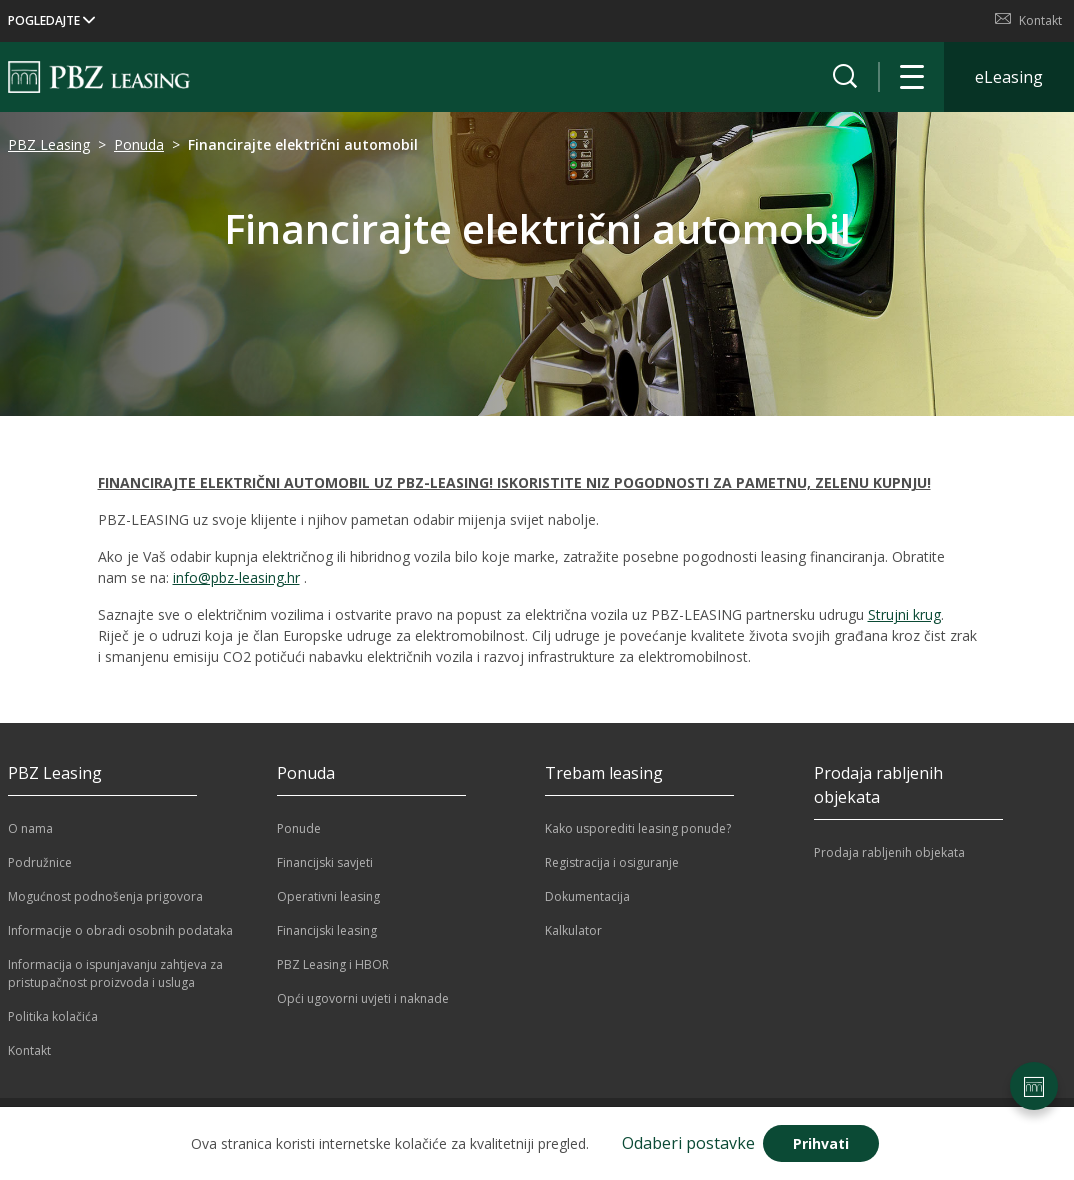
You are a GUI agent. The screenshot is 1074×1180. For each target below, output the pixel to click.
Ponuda (139, 144)
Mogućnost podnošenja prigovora (105, 896)
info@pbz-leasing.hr (236, 577)
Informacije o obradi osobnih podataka (120, 930)
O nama (30, 828)
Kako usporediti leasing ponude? (638, 828)
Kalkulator (573, 930)
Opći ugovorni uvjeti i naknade (363, 998)
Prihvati (821, 1143)
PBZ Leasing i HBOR (333, 964)
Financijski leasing (327, 930)
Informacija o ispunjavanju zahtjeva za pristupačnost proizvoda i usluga (115, 973)
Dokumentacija (587, 896)
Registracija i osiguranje (612, 862)
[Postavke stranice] (1034, 1086)
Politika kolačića (53, 1016)
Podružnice (40, 862)
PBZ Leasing (49, 144)
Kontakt (1028, 20)
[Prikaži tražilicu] (845, 77)
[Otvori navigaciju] (912, 77)
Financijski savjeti (325, 862)
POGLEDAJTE (51, 20)
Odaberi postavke (688, 1143)
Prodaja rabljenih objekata (889, 852)
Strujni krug (904, 614)
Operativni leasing (328, 896)
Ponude (299, 828)
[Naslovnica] (99, 77)
